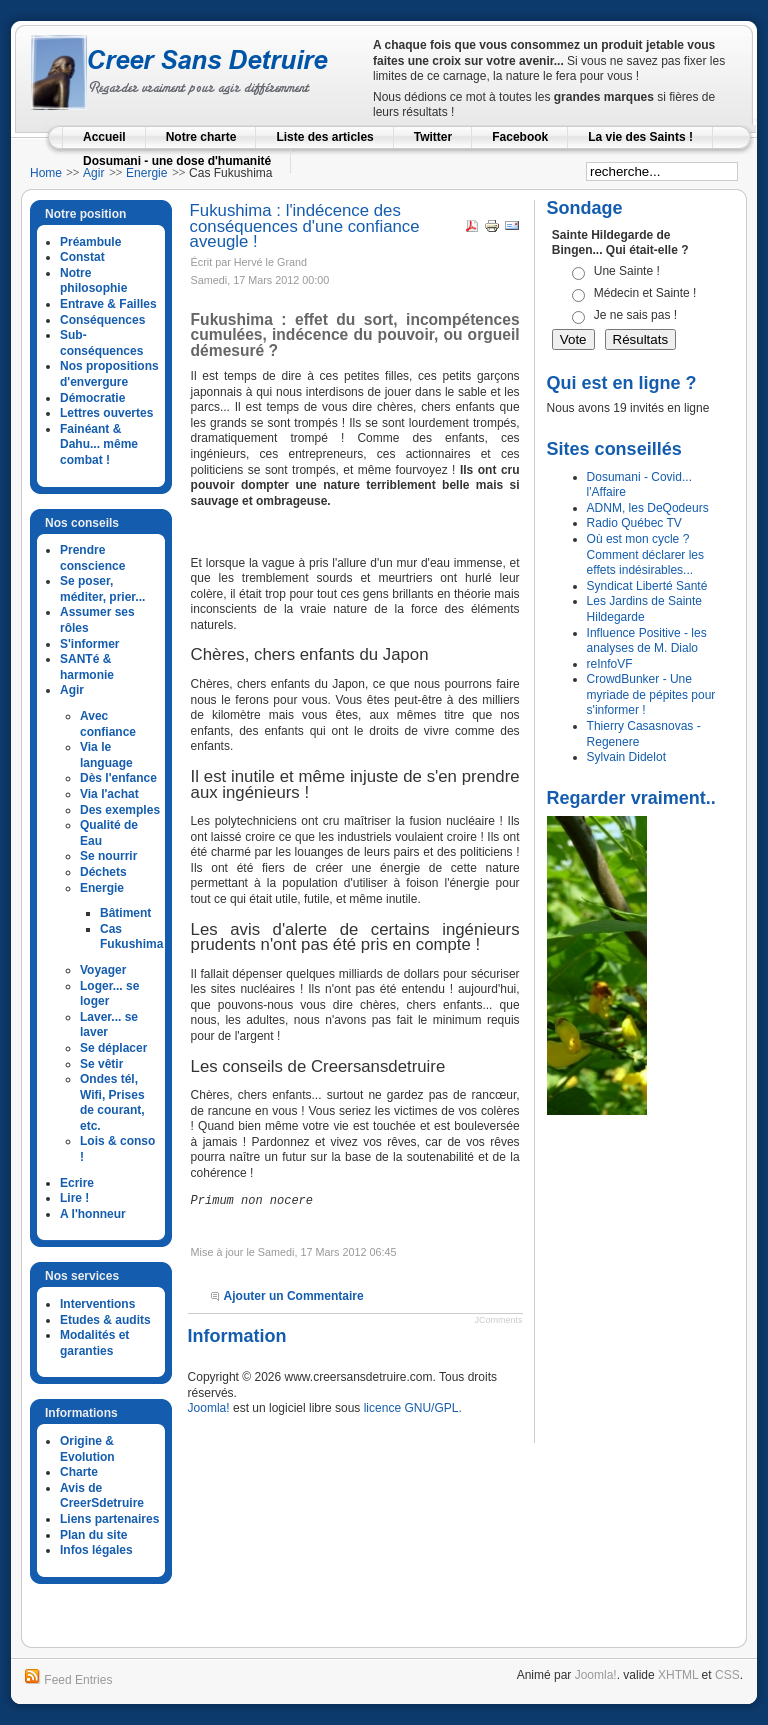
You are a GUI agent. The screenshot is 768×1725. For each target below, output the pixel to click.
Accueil (104, 137)
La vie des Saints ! (640, 137)
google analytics (88, 1606)
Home (46, 173)
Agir (93, 173)
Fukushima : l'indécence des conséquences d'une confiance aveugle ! (305, 226)
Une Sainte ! (627, 271)
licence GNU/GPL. (413, 1408)
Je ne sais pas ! (635, 315)
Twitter (433, 137)
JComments (499, 1320)
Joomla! (209, 1408)
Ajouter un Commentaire (294, 1296)
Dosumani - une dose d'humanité (177, 161)
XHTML (678, 1675)
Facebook (520, 137)
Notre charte (201, 137)
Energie (146, 173)
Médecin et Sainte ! (645, 293)
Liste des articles (324, 137)
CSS (727, 1675)
